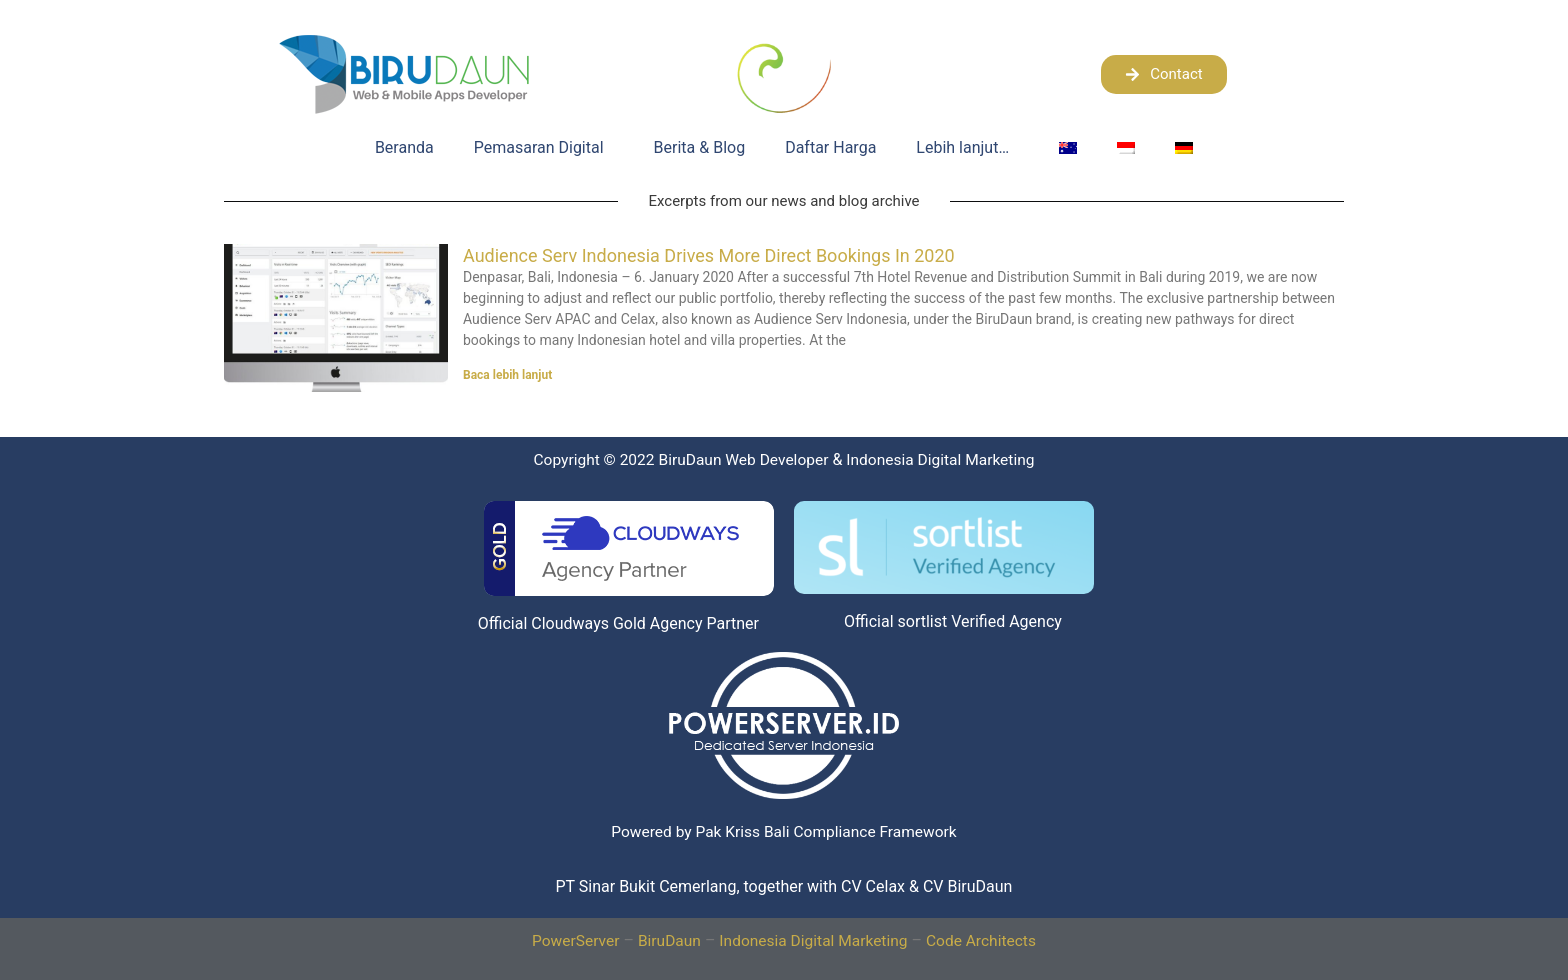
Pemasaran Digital (544, 148)
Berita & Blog (700, 147)
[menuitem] (1068, 148)
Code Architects (986, 966)
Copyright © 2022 (626, 459)
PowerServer (570, 966)
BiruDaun (666, 966)
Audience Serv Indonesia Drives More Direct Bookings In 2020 (709, 255)
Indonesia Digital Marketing (814, 966)
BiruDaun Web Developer (780, 459)
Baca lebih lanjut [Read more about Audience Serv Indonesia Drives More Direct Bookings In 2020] (507, 375)
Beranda (404, 147)
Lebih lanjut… (967, 148)
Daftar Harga (830, 147)
